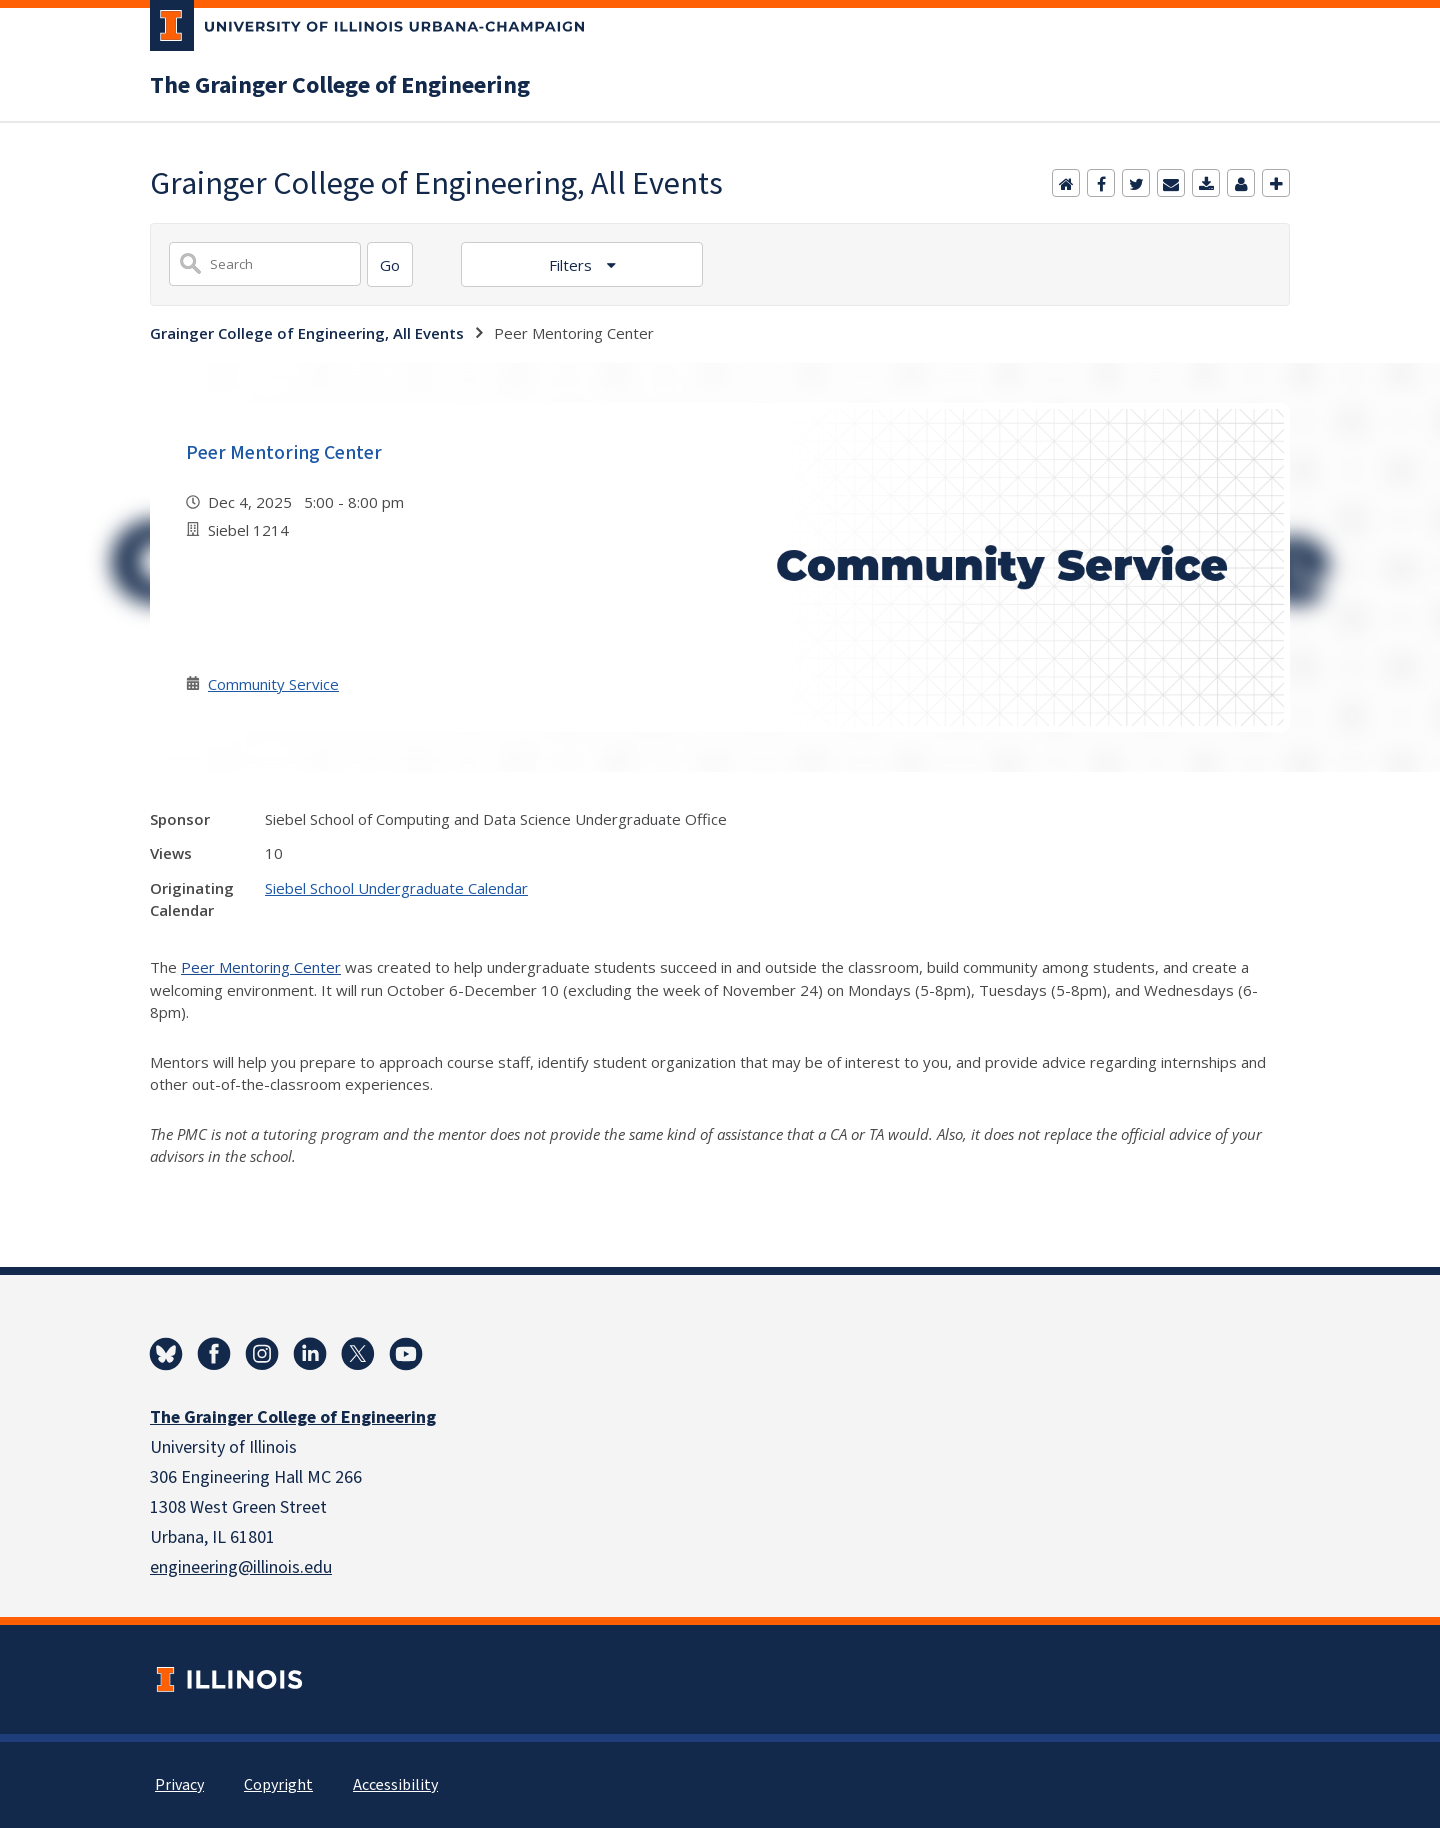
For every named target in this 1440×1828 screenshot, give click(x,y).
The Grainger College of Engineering (340, 86)
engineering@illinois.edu (241, 1567)
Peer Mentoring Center (284, 453)
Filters (572, 265)
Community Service (273, 684)
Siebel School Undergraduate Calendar (396, 888)
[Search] (390, 264)
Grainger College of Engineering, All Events (307, 333)
